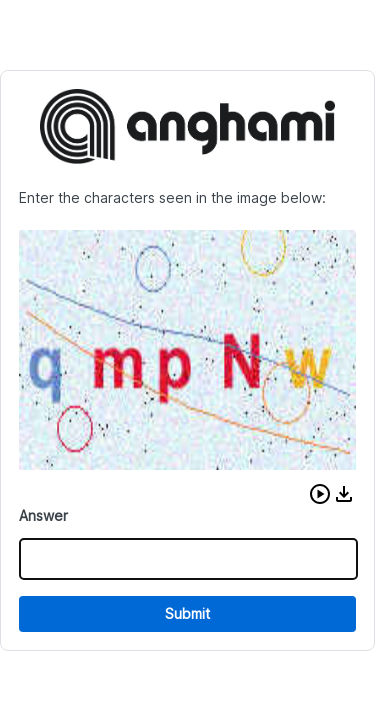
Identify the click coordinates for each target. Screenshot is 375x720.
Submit (187, 613)
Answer (43, 515)
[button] (320, 494)
